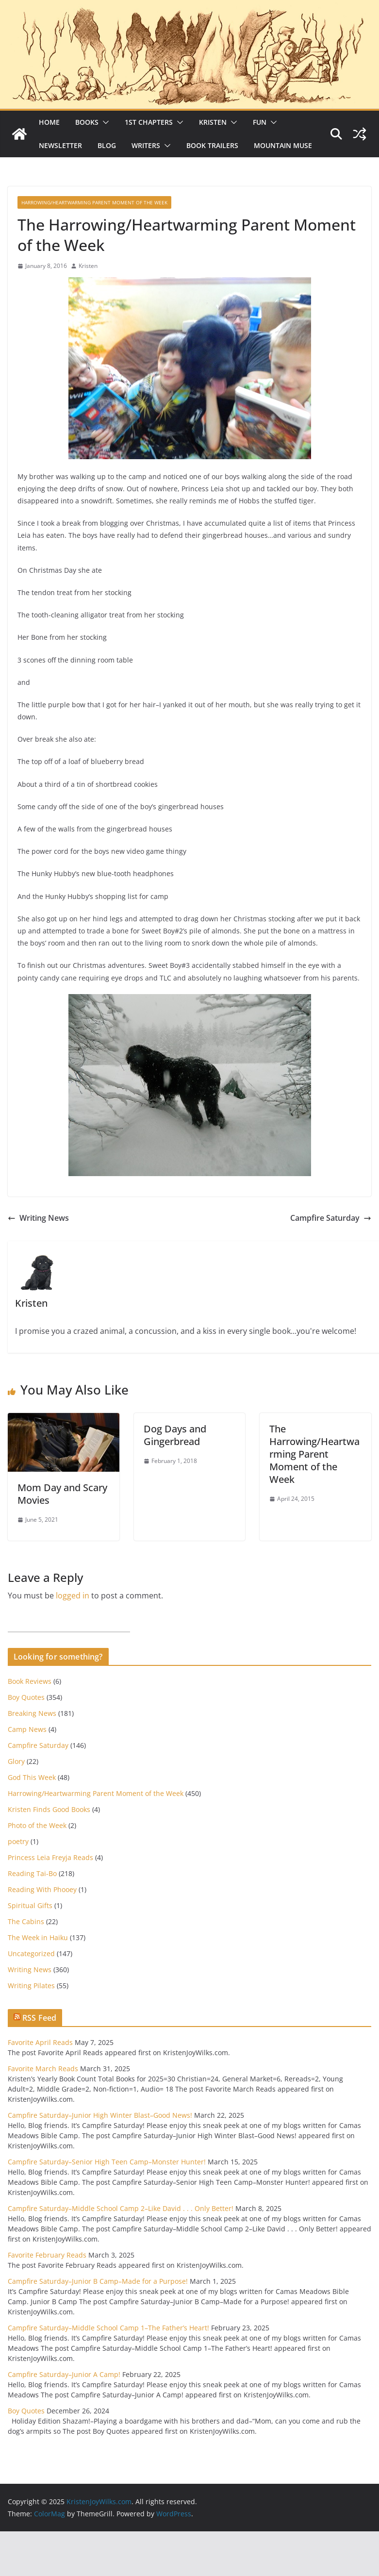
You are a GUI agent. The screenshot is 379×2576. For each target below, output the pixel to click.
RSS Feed (39, 2017)
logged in (72, 1595)
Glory (16, 1761)
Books (87, 122)
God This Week (32, 1777)
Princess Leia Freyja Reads (50, 1857)
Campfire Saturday (330, 1218)
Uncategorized (31, 1953)
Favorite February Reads (47, 2255)
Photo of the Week (37, 1825)
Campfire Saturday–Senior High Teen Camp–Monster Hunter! (107, 2161)
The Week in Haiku (38, 1937)
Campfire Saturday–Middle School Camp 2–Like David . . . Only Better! (120, 2208)
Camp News (27, 1729)
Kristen (213, 122)
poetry (18, 1841)
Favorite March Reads (43, 2068)
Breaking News (32, 1713)
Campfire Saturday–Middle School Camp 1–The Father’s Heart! (108, 2327)
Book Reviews (29, 1681)
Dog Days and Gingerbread (175, 1435)
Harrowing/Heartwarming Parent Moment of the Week (94, 202)
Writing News (38, 1218)
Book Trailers (212, 145)
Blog (107, 145)
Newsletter (60, 145)
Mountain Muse (283, 145)
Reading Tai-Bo (32, 1873)
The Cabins (26, 1921)
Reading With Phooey (42, 1889)
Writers (146, 145)
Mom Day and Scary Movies (62, 1494)
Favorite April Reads (40, 2042)
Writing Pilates (31, 1985)
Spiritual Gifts (30, 1905)
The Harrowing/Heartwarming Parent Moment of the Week (314, 1454)
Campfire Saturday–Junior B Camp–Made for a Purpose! (98, 2281)
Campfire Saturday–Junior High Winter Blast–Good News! (100, 2115)
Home (49, 122)
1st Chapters (149, 122)
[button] (104, 122)
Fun (259, 122)
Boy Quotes (26, 1697)
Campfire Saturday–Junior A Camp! (64, 2374)
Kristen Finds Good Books (49, 1809)
